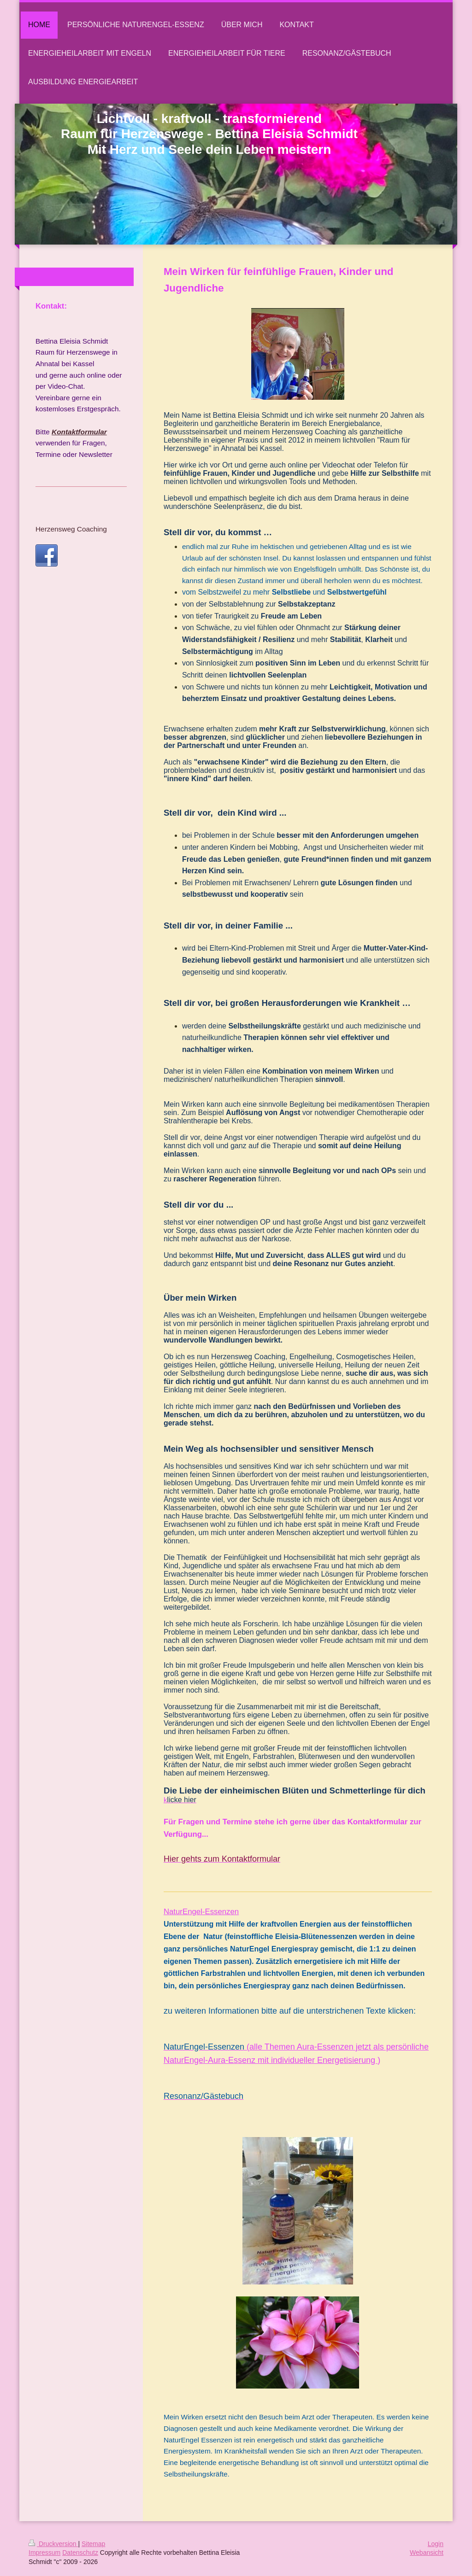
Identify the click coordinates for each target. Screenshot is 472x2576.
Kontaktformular (79, 432)
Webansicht (426, 2552)
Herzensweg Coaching (71, 529)
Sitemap (93, 2543)
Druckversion (53, 2543)
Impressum (44, 2552)
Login (435, 2543)
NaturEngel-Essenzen (201, 1911)
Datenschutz (80, 2552)
